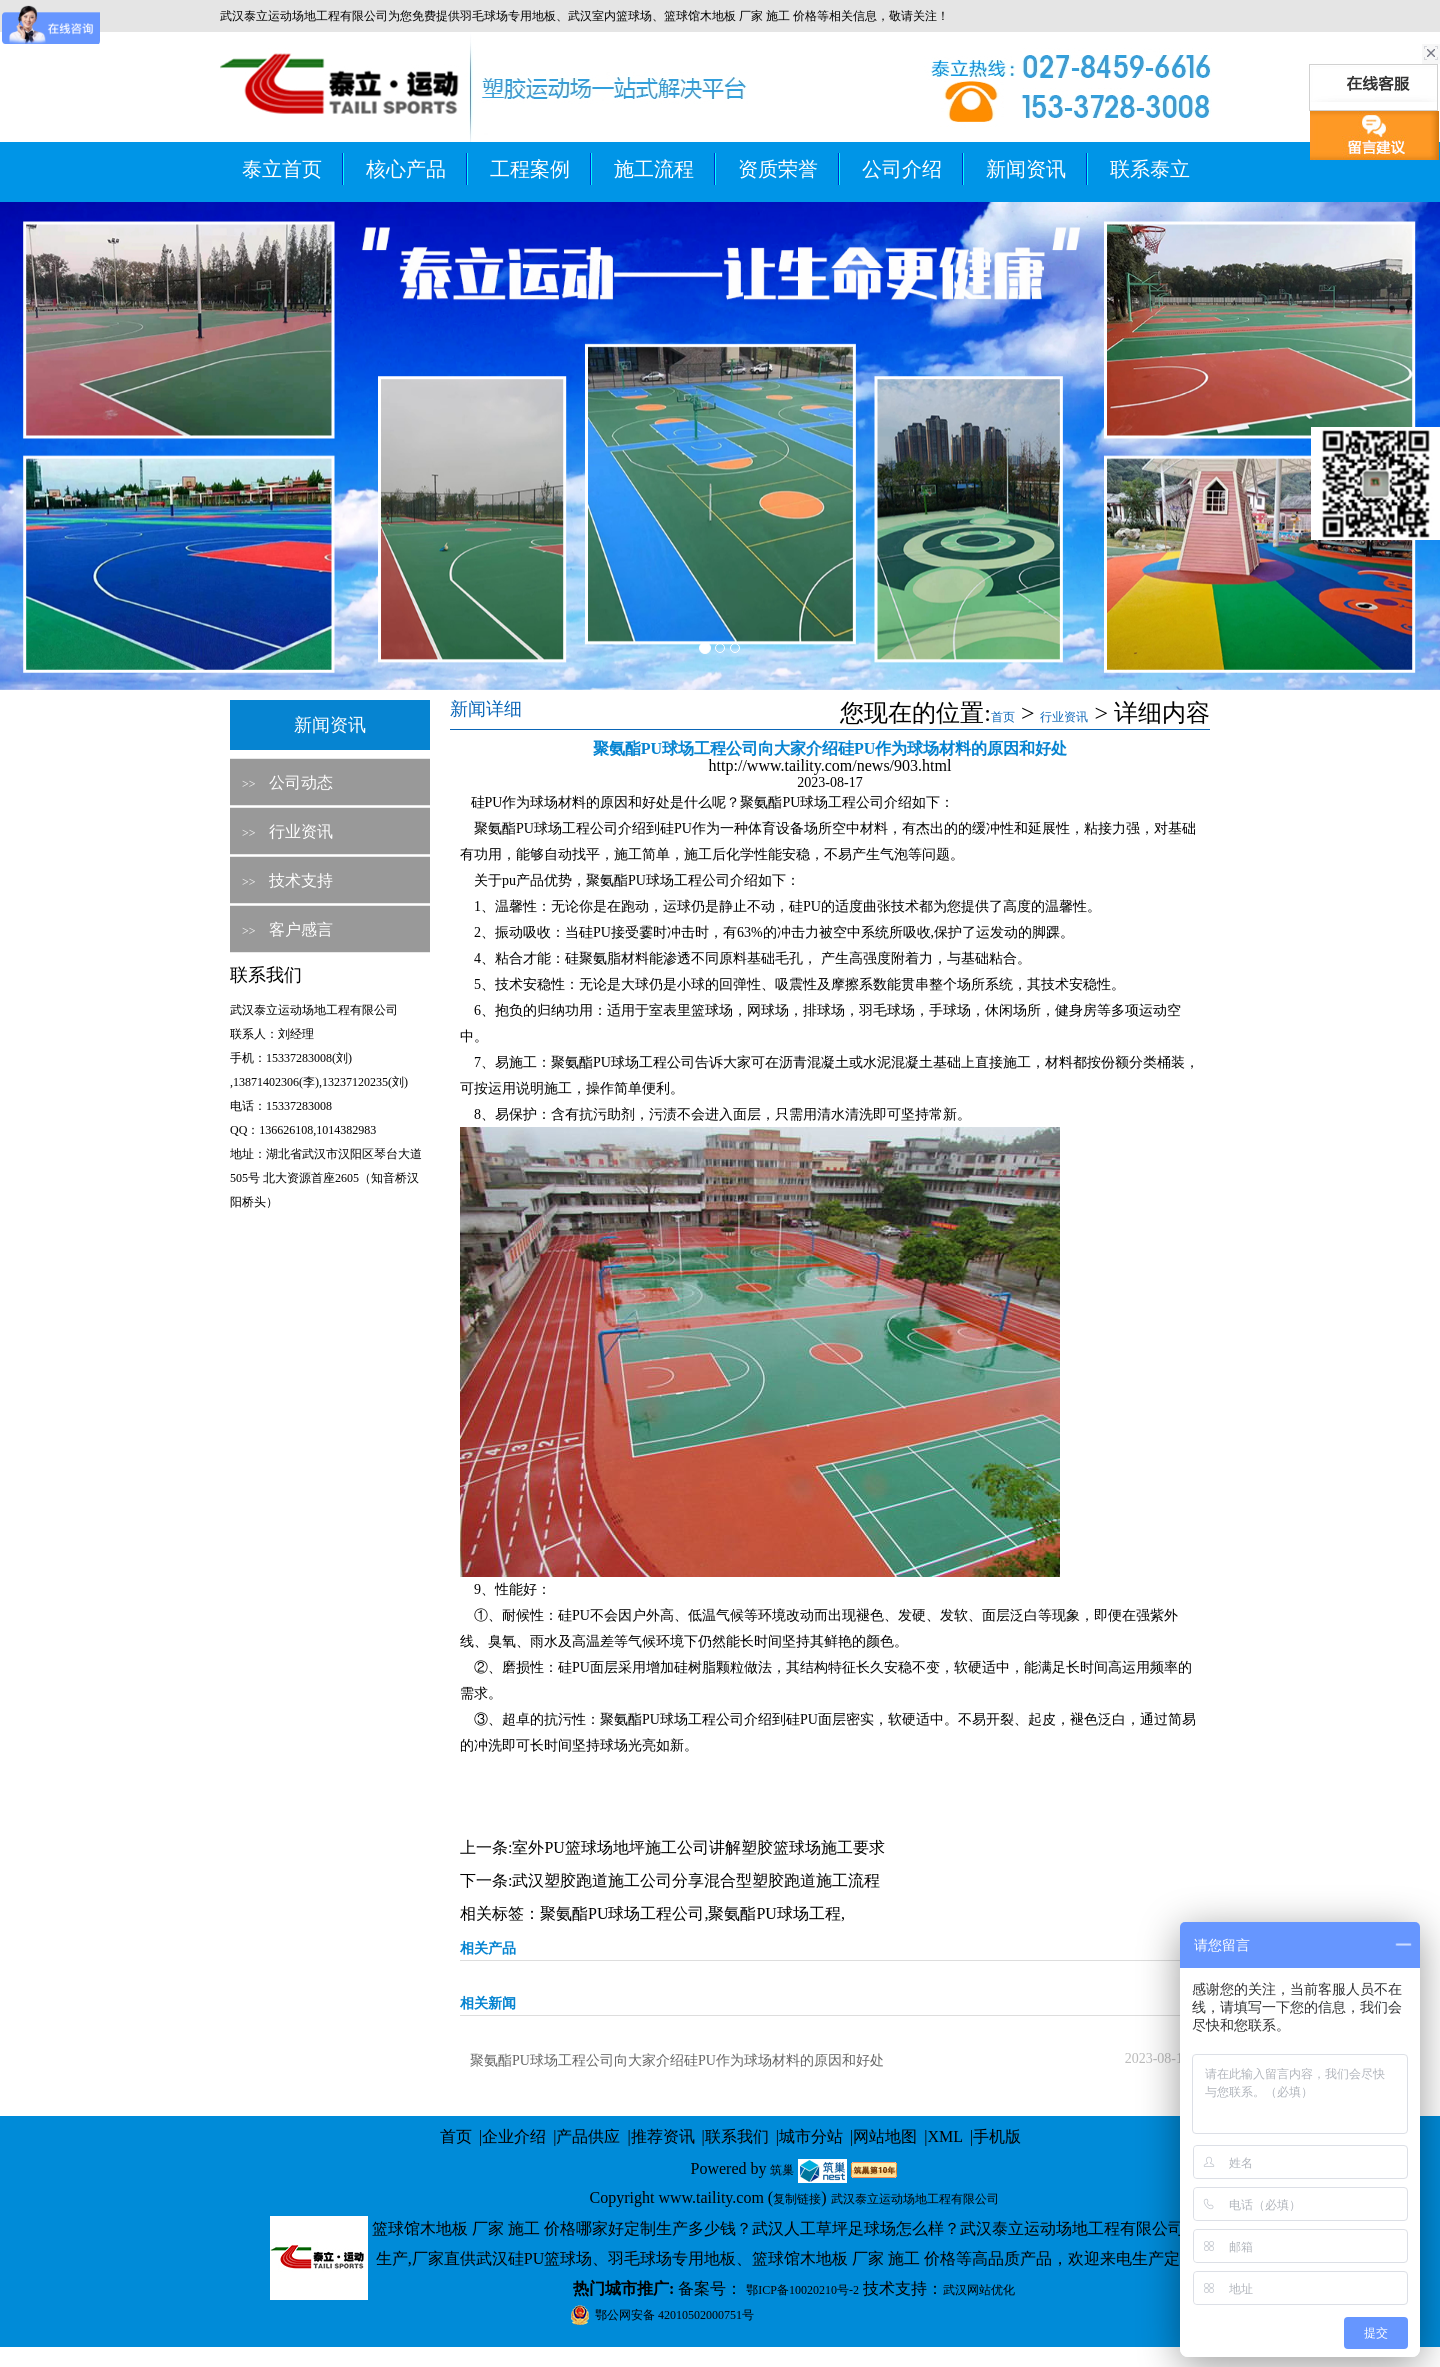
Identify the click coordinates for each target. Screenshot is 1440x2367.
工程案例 (530, 169)
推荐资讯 (663, 2136)
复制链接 (797, 2199)
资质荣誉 (778, 169)
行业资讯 (301, 831)
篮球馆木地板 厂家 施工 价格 (740, 16)
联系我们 (737, 2136)
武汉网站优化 (979, 2290)
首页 (1003, 717)
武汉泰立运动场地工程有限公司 (915, 2199)
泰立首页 (282, 169)
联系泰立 (1150, 169)
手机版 (997, 2136)
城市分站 (811, 2136)
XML (945, 2136)
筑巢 (782, 2170)
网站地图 (885, 2136)
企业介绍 (514, 2136)
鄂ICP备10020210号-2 (802, 2290)
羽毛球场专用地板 (508, 16)
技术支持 (301, 880)
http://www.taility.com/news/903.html (830, 765)
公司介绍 (902, 169)
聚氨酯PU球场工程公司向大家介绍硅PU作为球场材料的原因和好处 (677, 2060)
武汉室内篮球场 (610, 16)
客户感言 (301, 929)
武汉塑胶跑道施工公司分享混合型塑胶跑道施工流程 (696, 1880)
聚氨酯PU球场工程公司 (622, 1913)
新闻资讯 (1026, 169)
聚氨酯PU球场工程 (774, 1913)
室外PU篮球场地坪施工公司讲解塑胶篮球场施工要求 (698, 1847)
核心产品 (406, 169)
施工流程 (654, 169)
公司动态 (301, 782)
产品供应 (588, 2136)
